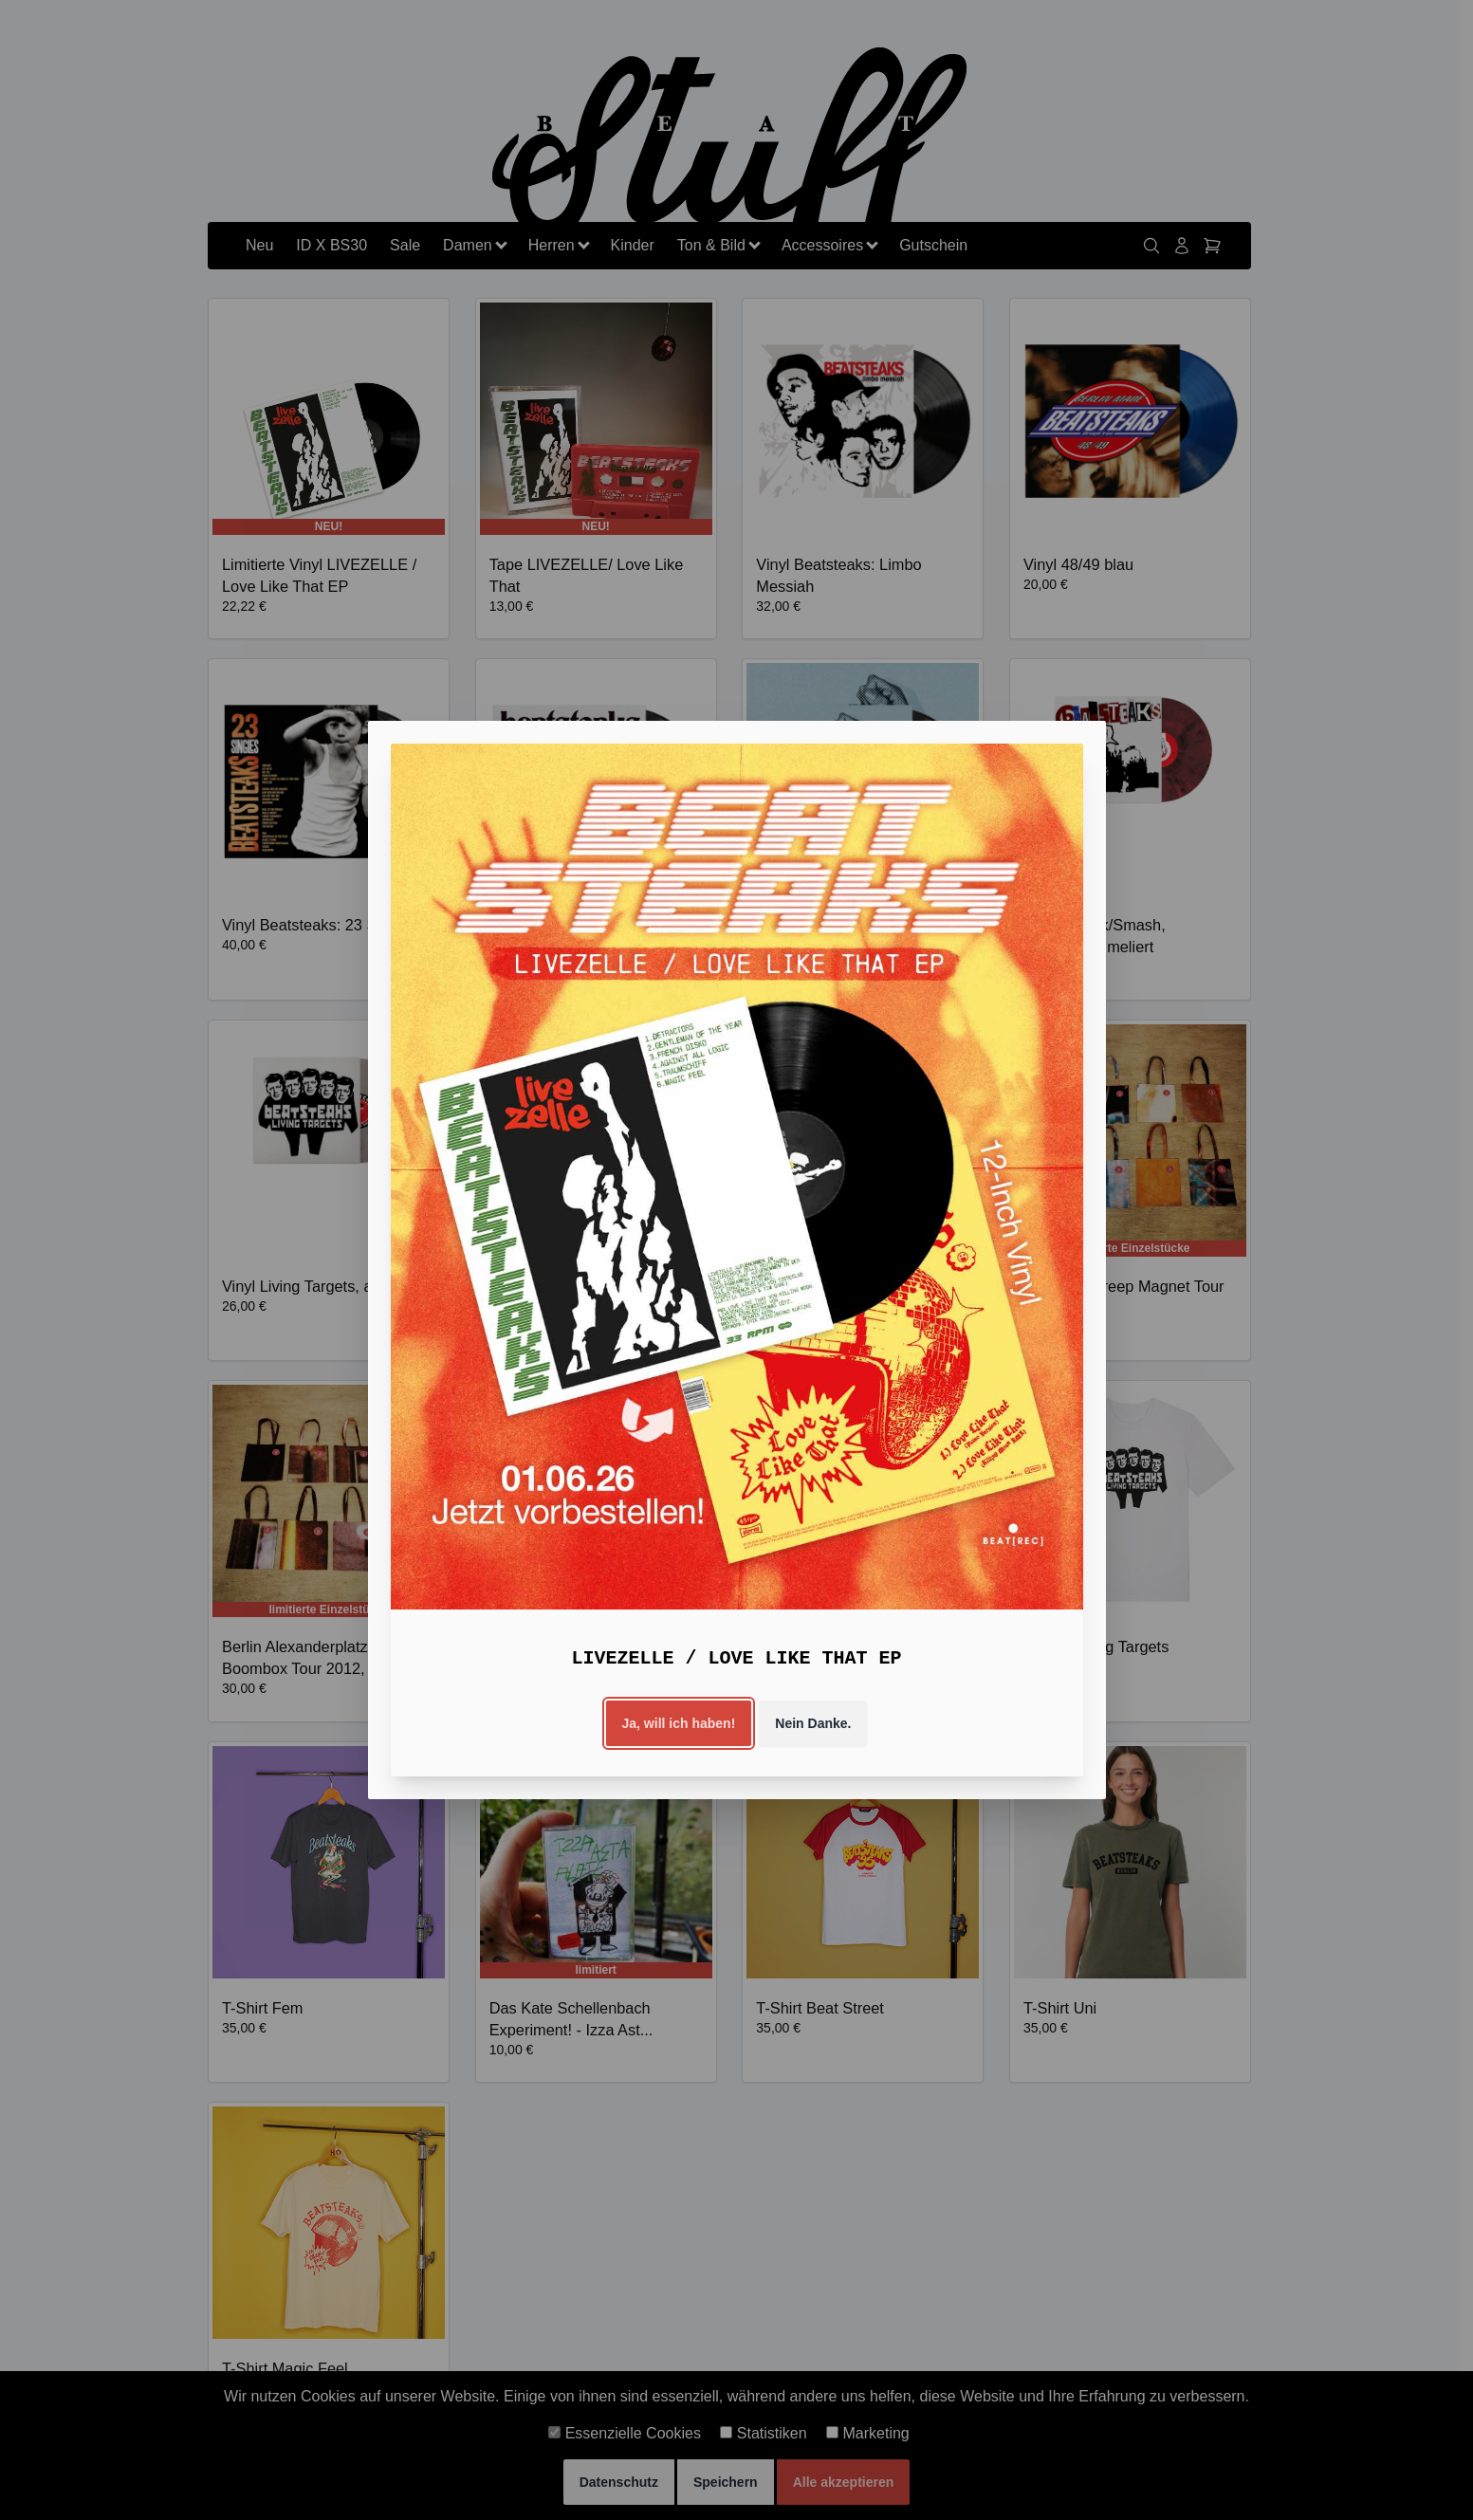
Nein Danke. (813, 1723)
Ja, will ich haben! (679, 1723)
